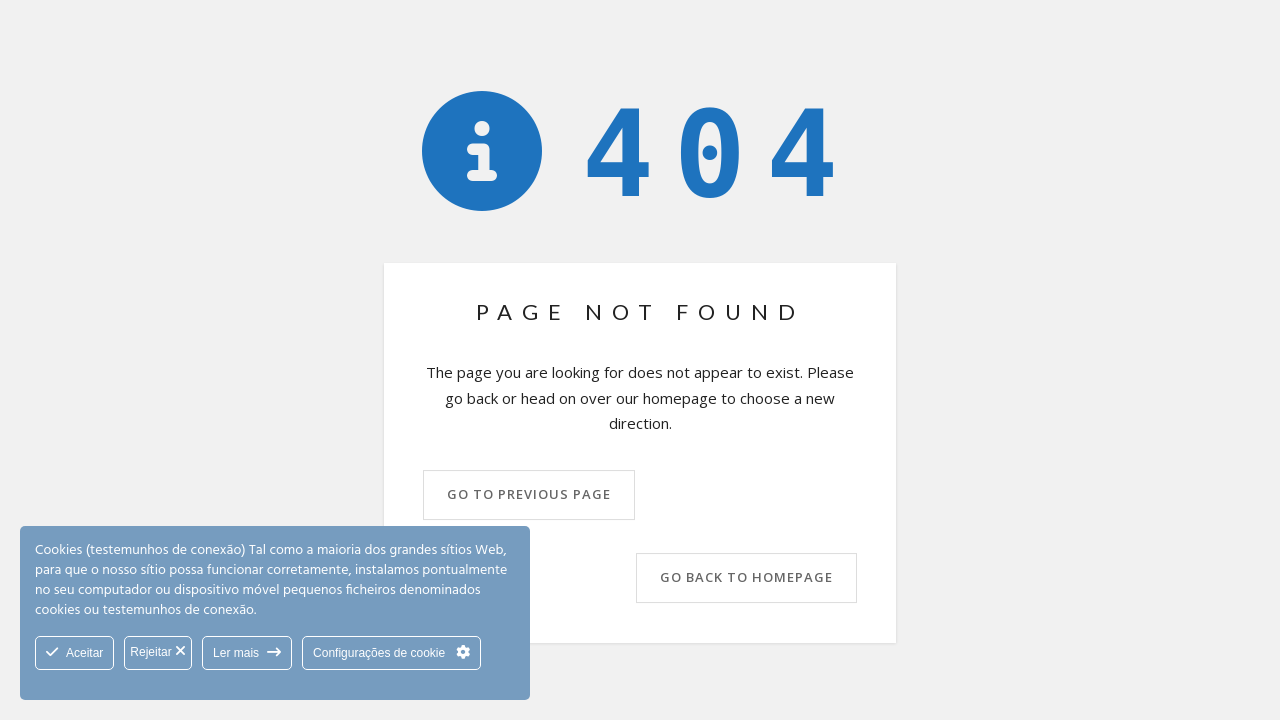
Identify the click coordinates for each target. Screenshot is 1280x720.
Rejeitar (158, 651)
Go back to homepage (746, 577)
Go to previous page (529, 494)
